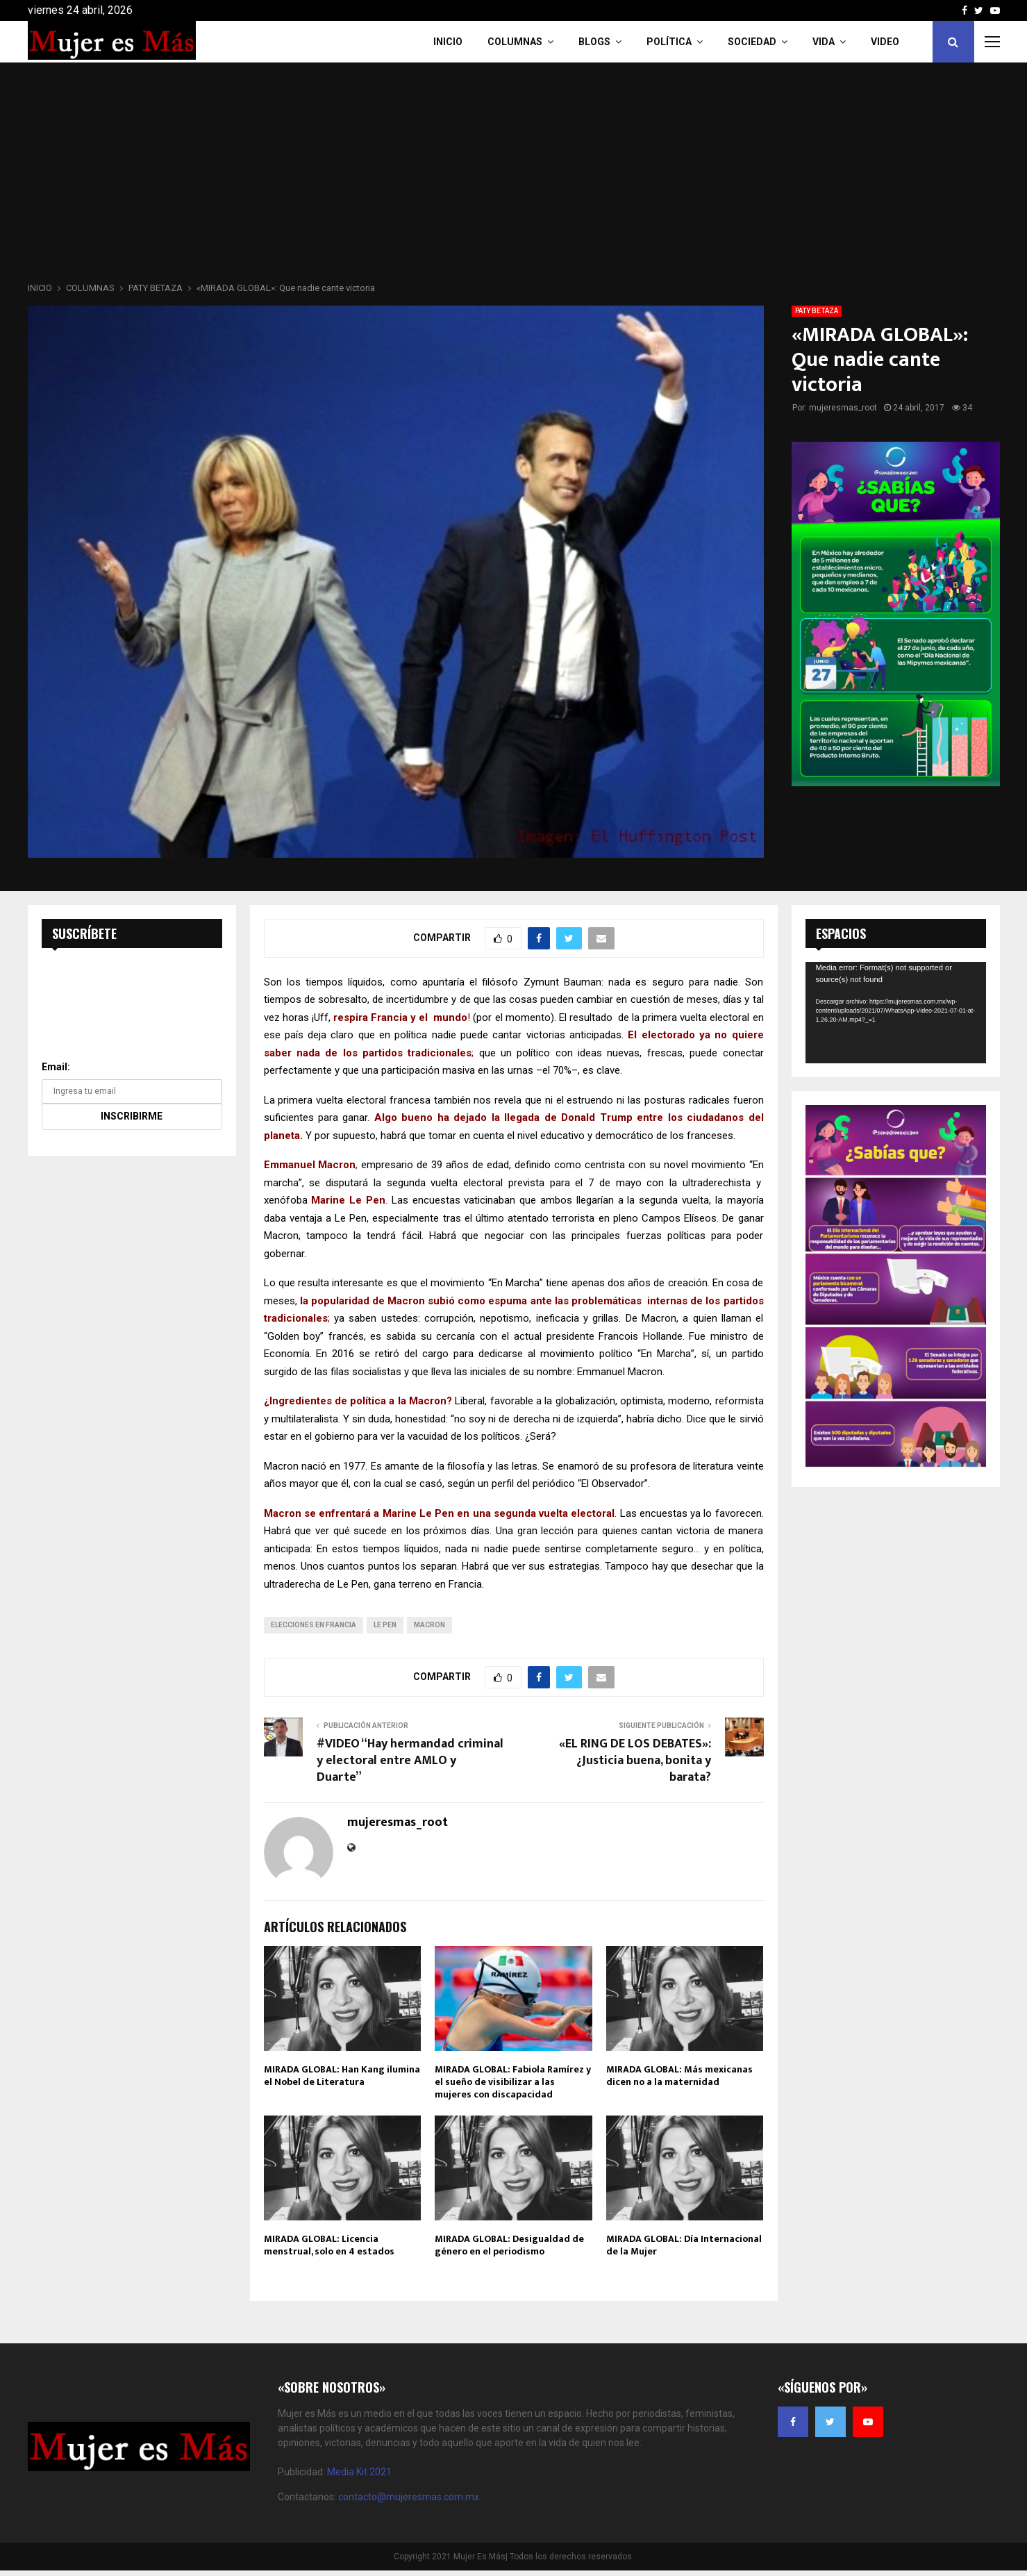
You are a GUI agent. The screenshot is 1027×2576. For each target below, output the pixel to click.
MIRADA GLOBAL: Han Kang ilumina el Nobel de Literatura (342, 2075)
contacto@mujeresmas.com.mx (408, 2496)
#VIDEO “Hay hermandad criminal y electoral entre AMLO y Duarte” (410, 1761)
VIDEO (885, 41)
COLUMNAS (514, 41)
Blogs (594, 41)
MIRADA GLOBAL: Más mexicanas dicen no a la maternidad (679, 2075)
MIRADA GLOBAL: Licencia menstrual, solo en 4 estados (329, 2245)
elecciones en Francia (313, 1625)
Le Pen (385, 1625)
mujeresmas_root (843, 408)
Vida (823, 41)
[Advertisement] (513, 176)
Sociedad (752, 41)
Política (669, 41)
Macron (429, 1625)
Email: (56, 1066)
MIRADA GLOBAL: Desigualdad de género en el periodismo (509, 2245)
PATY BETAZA (816, 311)
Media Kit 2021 (359, 2471)
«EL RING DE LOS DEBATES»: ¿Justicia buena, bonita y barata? (635, 1761)
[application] (895, 1012)
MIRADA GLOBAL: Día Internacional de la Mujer (684, 2245)
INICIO (447, 41)
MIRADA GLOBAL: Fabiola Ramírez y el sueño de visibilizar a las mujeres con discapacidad (513, 2081)
